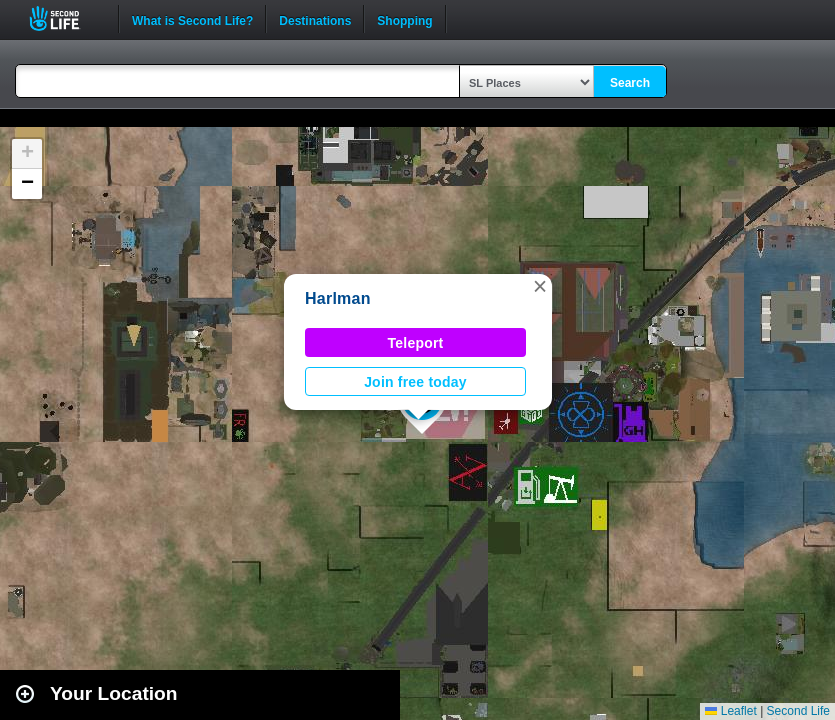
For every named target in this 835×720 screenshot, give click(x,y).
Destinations (315, 19)
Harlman (338, 298)
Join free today (415, 382)
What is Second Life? (192, 19)
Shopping (404, 19)
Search (630, 83)
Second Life (65, 18)
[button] (540, 286)
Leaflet (730, 711)
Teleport (416, 343)
